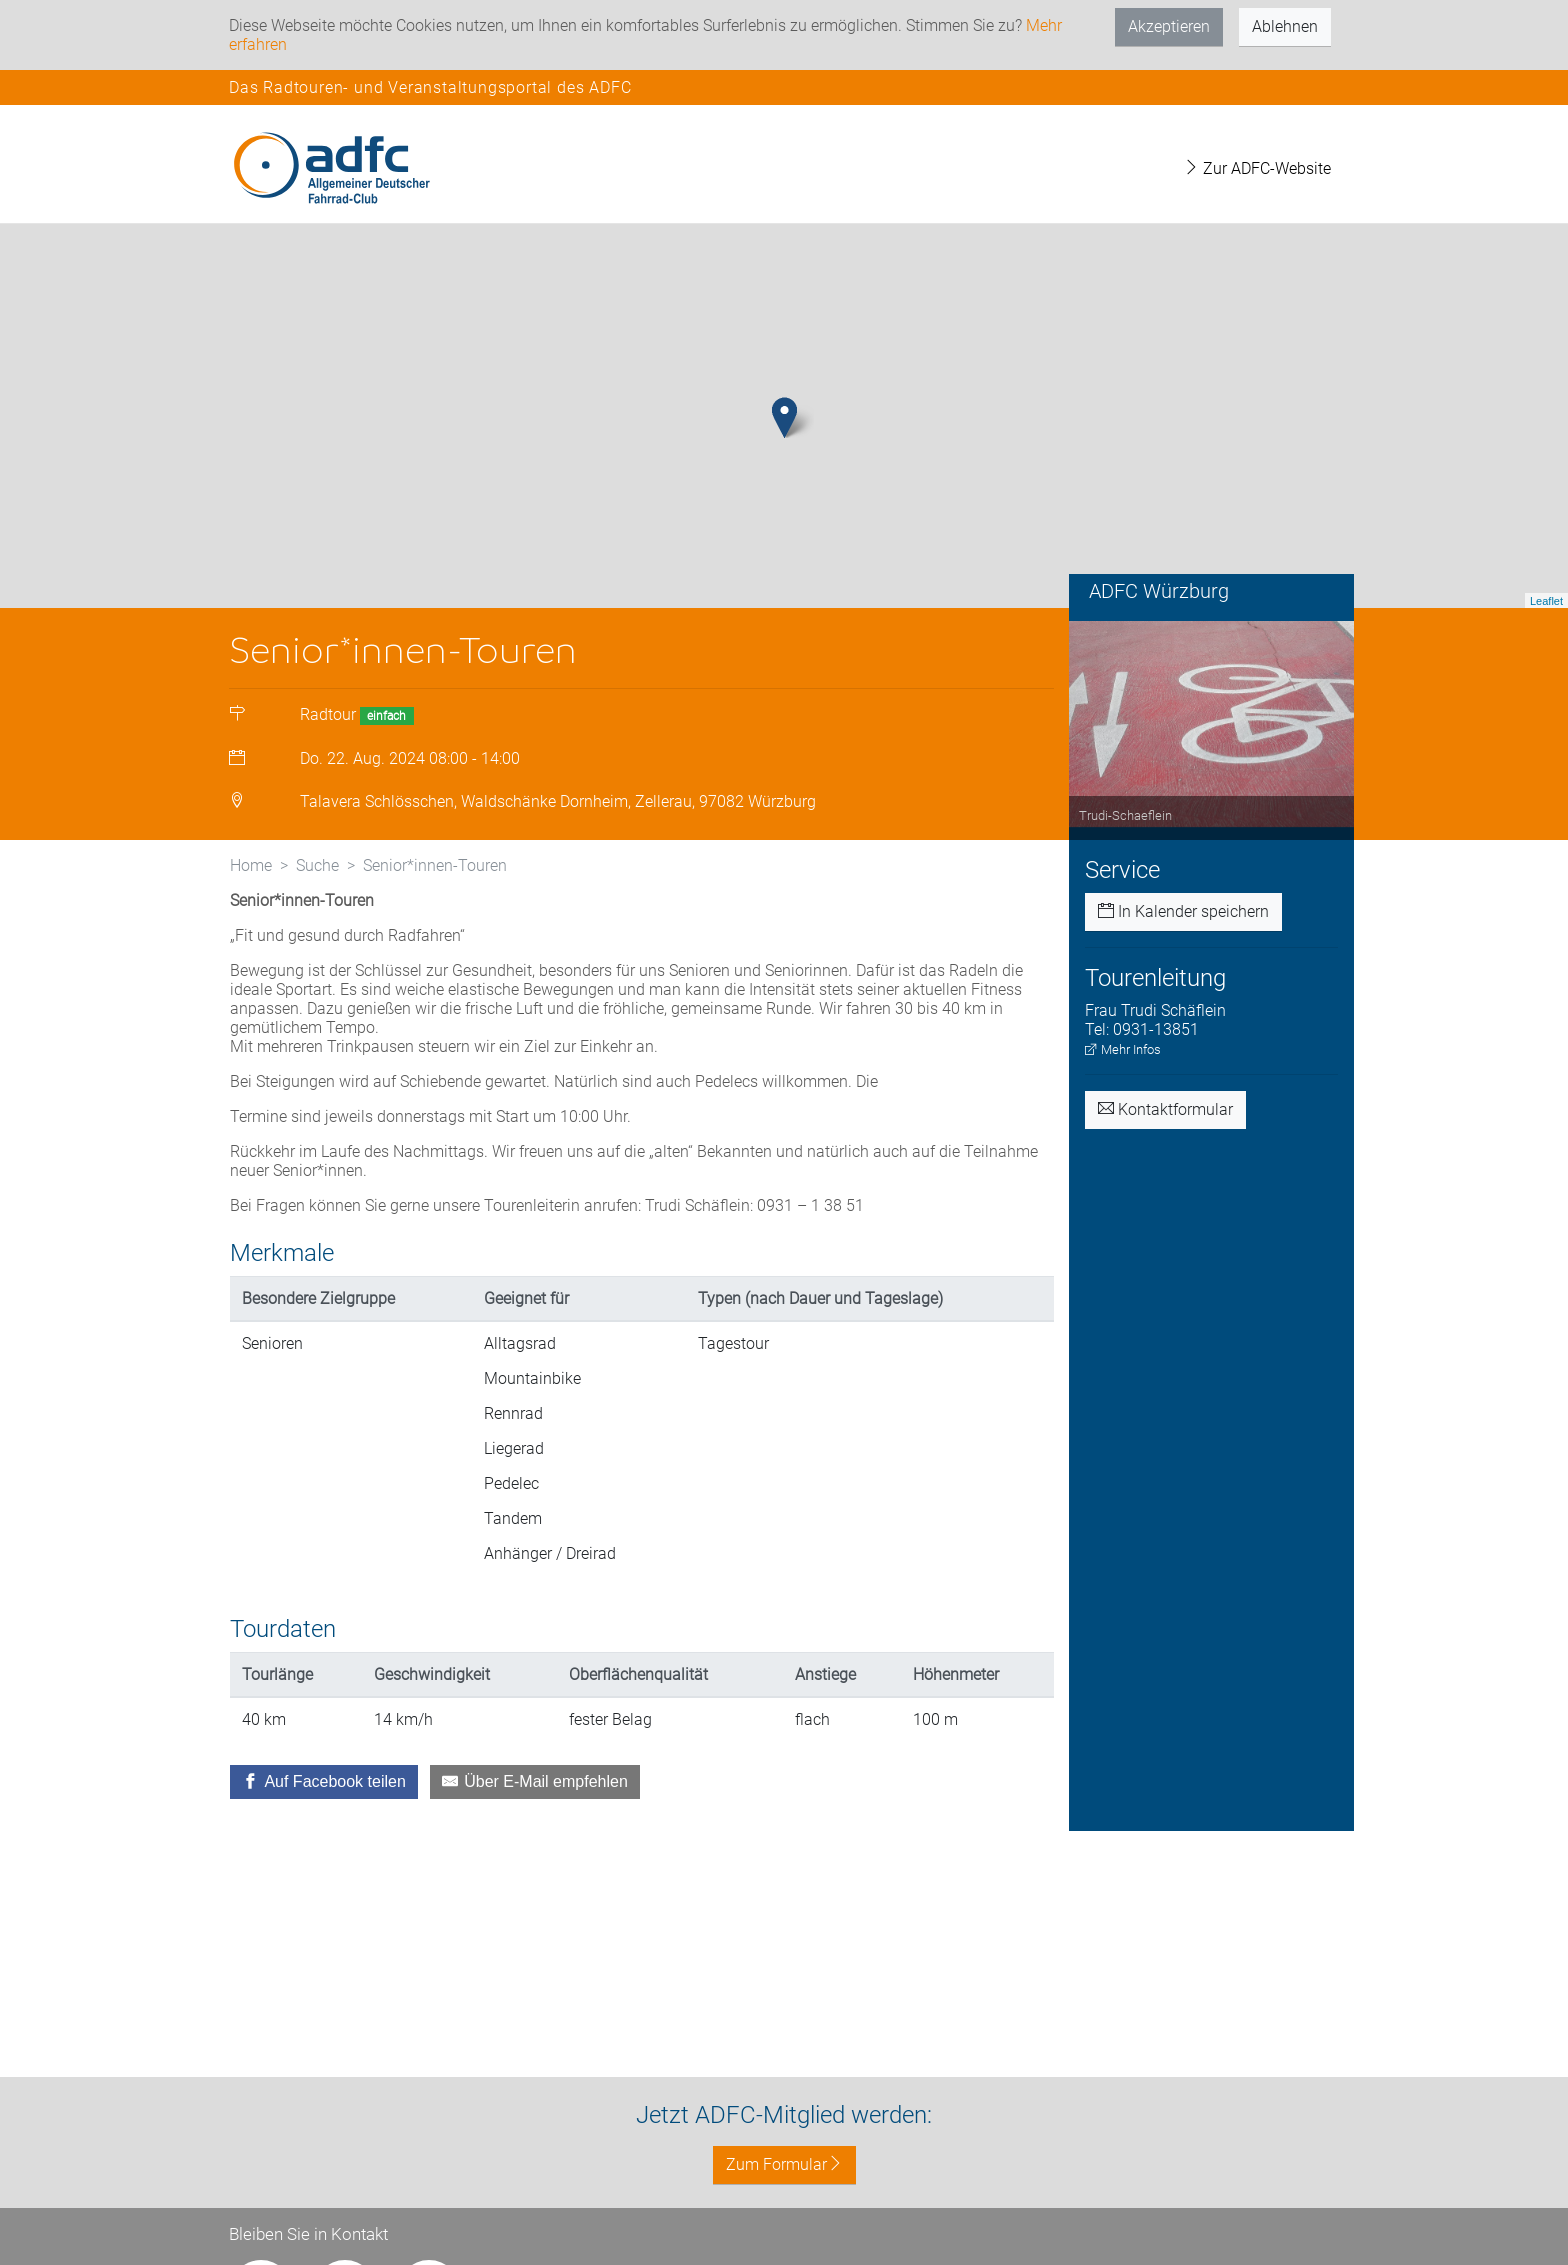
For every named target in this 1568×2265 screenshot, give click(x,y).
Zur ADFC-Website (1257, 168)
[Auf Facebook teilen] (324, 1897)
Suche (317, 980)
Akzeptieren (1169, 26)
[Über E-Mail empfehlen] (535, 1897)
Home (251, 980)
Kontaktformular (1165, 1224)
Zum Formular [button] (784, 2164)
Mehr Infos (1123, 1164)
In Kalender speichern (1183, 1026)
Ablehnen (1285, 26)
